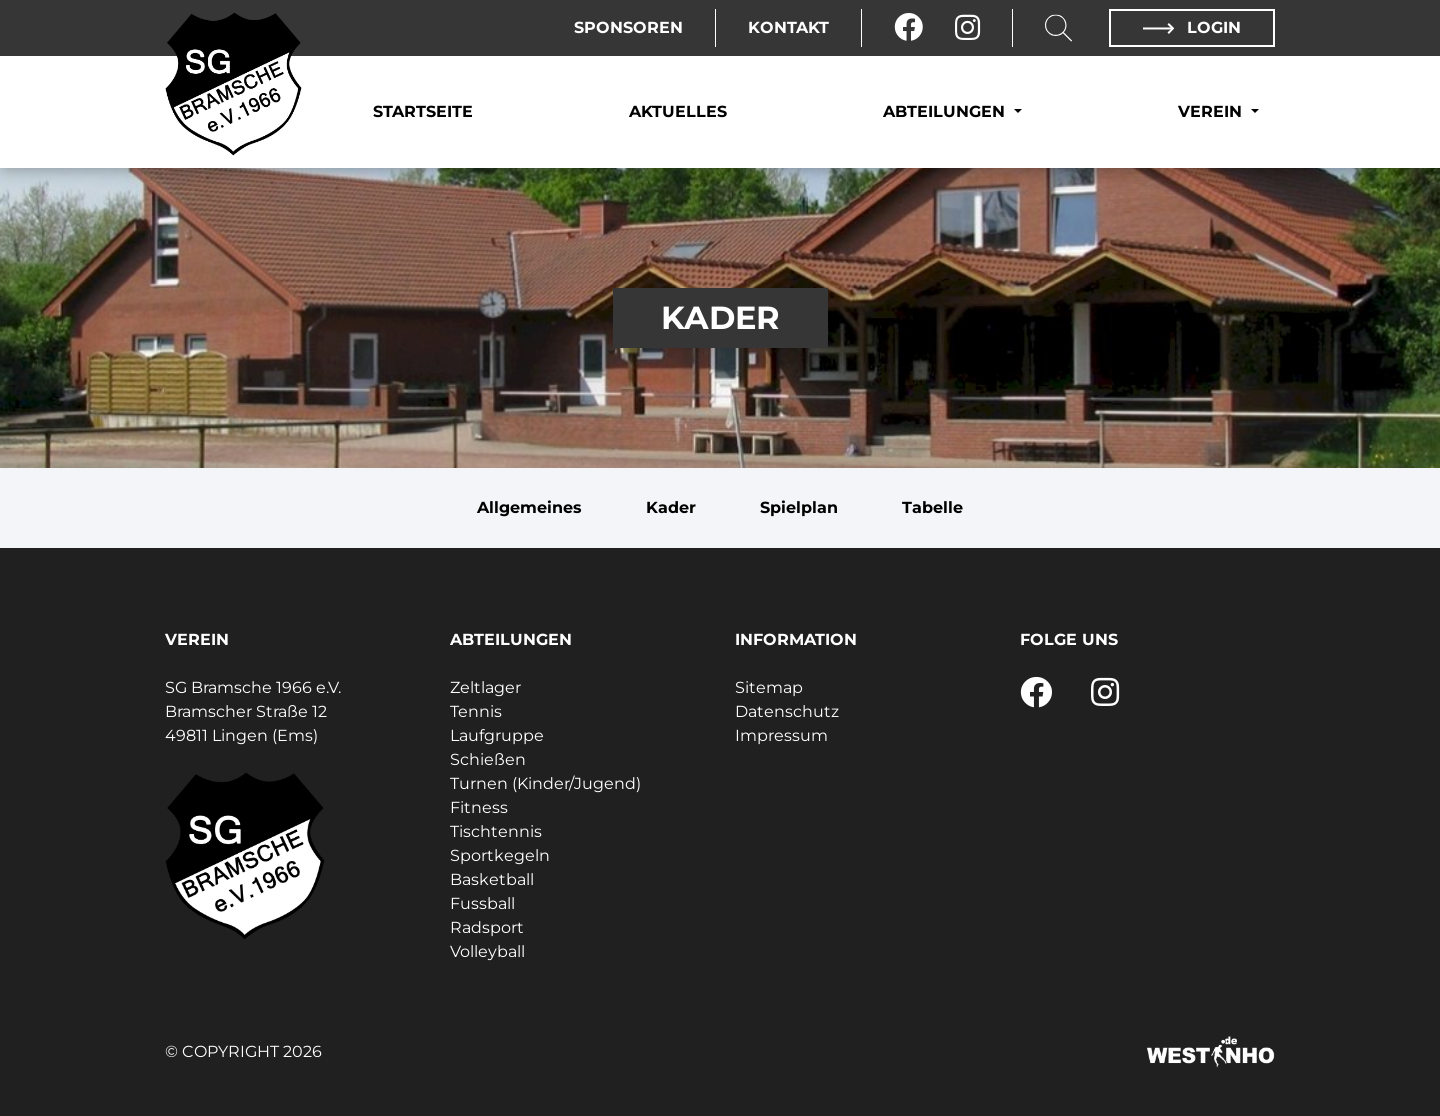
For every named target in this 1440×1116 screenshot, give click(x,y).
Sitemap (769, 687)
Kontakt (788, 27)
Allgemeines (529, 507)
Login (1192, 27)
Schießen (488, 759)
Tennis (476, 711)
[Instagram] (967, 28)
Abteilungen (946, 111)
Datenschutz (787, 711)
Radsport (487, 927)
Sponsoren (628, 27)
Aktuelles (678, 111)
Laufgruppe (497, 735)
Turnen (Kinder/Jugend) (545, 783)
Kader (671, 507)
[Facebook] (908, 28)
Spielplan (799, 507)
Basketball (492, 879)
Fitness (479, 807)
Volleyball (487, 951)
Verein (1212, 111)
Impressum (781, 735)
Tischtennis (496, 831)
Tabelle (932, 507)
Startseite (423, 111)
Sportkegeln (500, 855)
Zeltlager (485, 687)
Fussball (482, 903)
